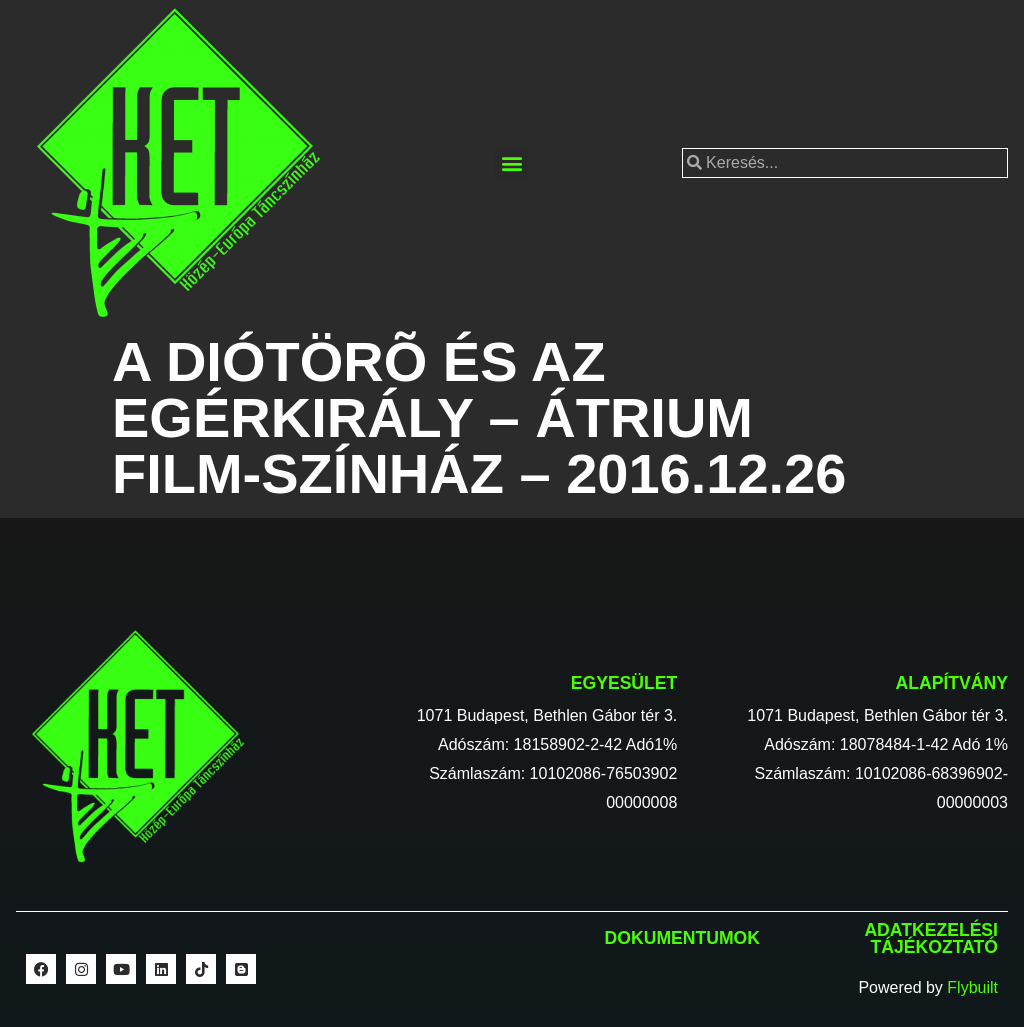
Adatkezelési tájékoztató (931, 939)
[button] (511, 163)
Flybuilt (972, 987)
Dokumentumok (682, 938)
